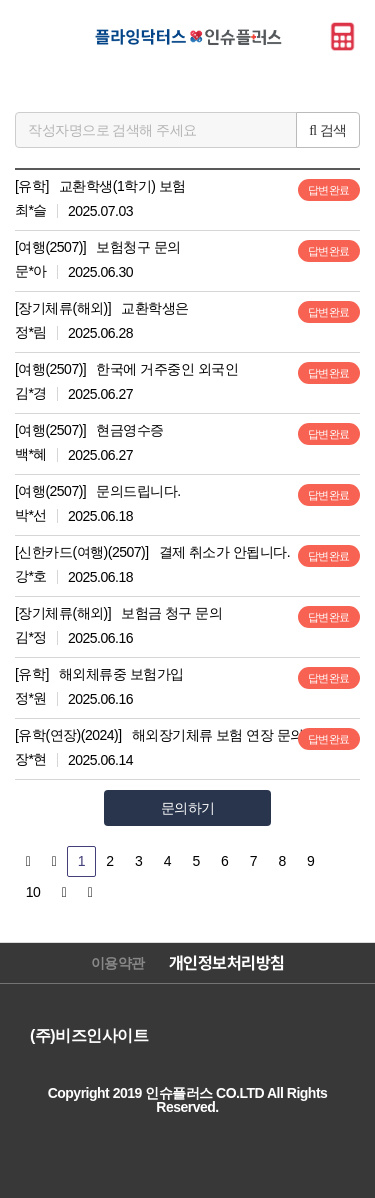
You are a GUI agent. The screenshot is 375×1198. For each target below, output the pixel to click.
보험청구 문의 (138, 247)
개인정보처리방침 (227, 963)
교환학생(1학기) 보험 (122, 186)
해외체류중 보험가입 (121, 674)
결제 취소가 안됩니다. (225, 552)
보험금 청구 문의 (171, 613)
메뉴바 (33, 36)
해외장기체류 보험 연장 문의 (218, 735)
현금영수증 (130, 430)
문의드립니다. (138, 491)
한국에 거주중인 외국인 (167, 369)
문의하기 (188, 808)
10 (33, 892)
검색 (328, 130)
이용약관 (118, 963)
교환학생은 (155, 308)
